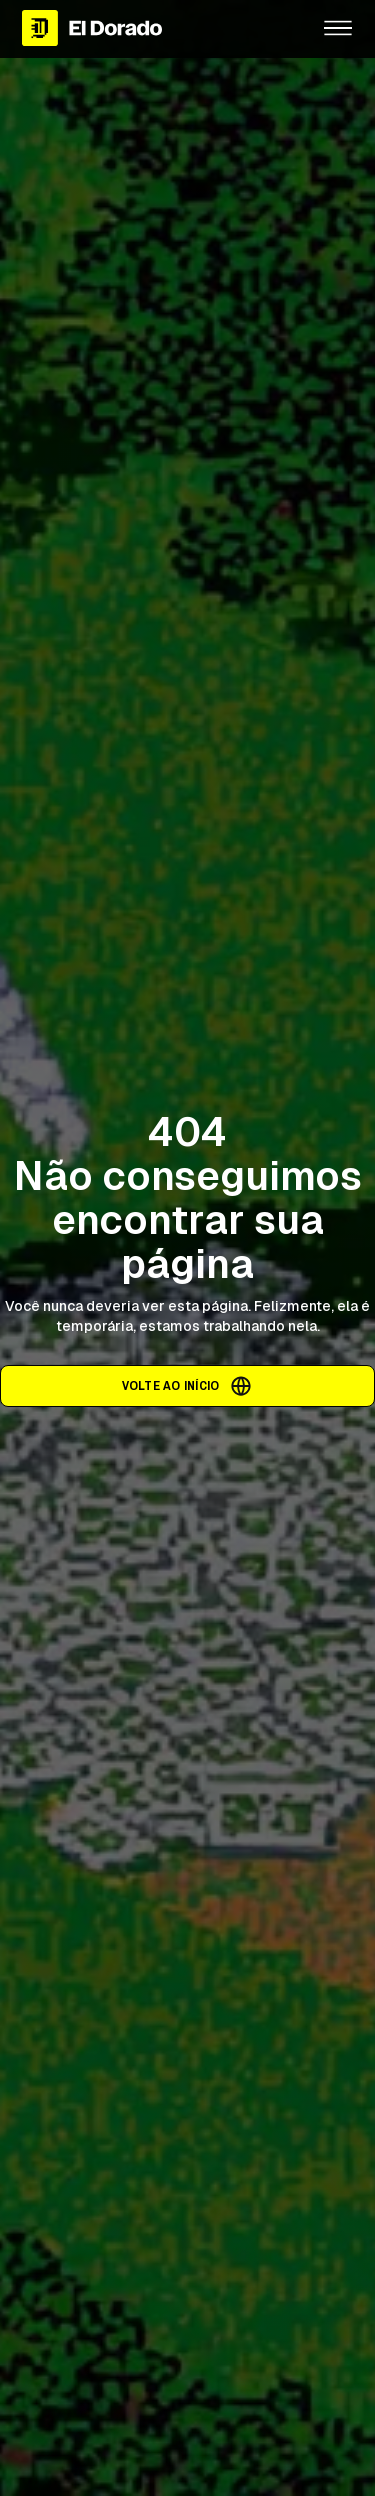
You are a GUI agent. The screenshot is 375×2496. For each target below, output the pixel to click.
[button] (338, 28)
